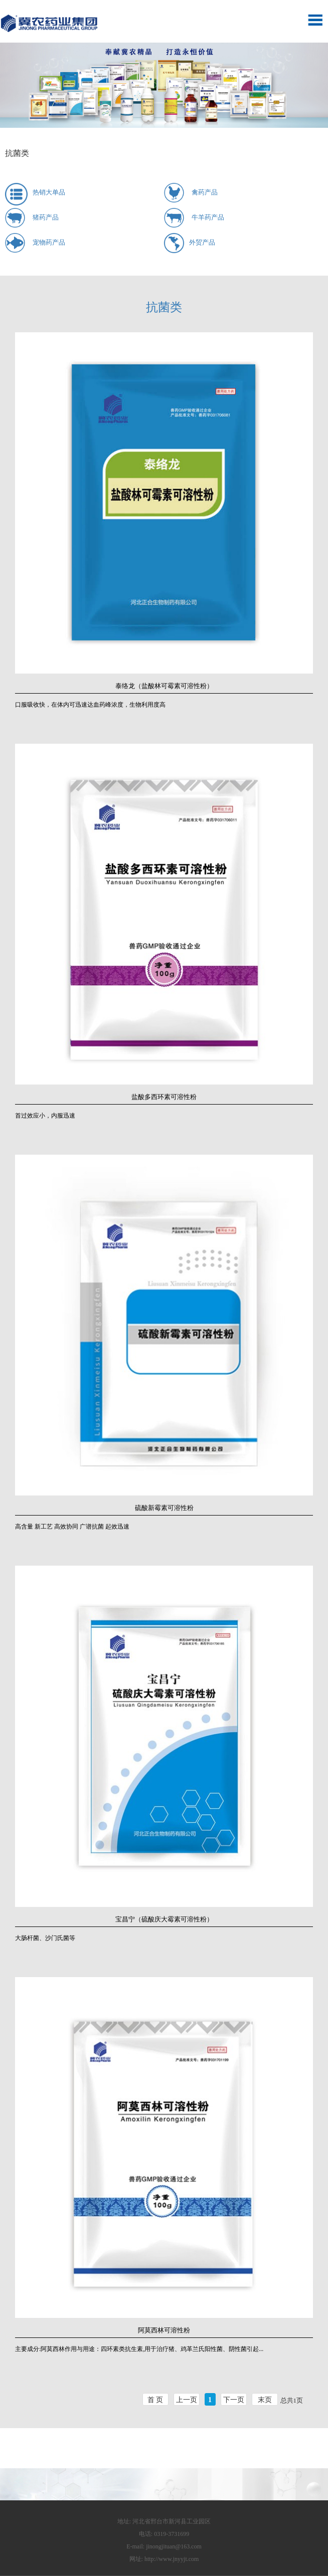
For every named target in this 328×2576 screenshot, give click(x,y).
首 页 (155, 2400)
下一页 (233, 2400)
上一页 (186, 2400)
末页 (265, 2400)
